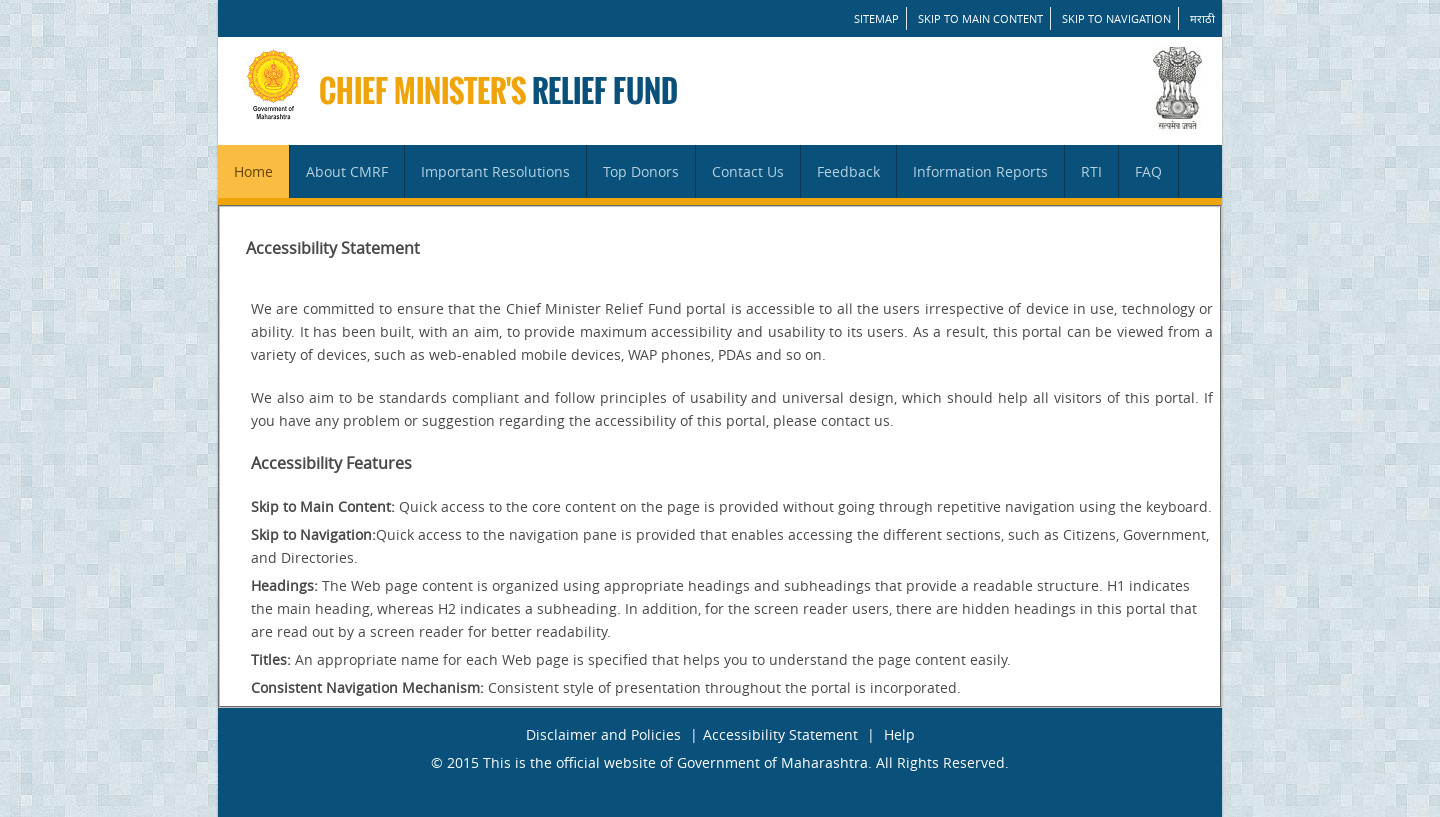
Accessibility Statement (780, 734)
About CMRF (347, 171)
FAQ (1148, 171)
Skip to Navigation (1116, 18)
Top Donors (641, 171)
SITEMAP (876, 18)
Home (253, 171)
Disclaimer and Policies (603, 734)
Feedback (848, 171)
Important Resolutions (495, 171)
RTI (1091, 171)
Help (899, 734)
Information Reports (980, 171)
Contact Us (748, 171)
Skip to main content (980, 18)
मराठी (1202, 18)
